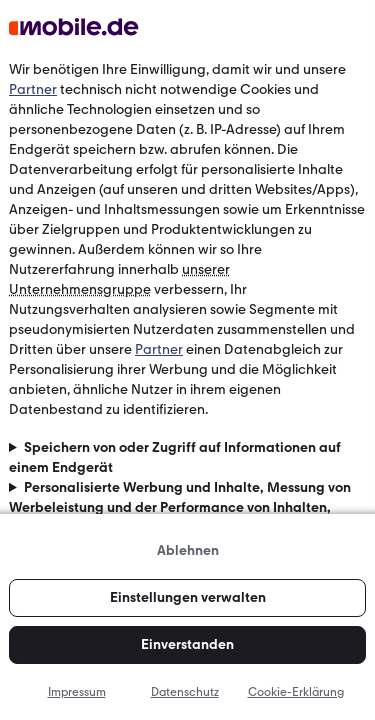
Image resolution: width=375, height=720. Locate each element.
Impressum (77, 692)
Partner (33, 89)
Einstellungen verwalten (188, 597)
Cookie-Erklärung (296, 692)
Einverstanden (187, 644)
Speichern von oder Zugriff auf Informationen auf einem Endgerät (175, 457)
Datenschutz (185, 692)
